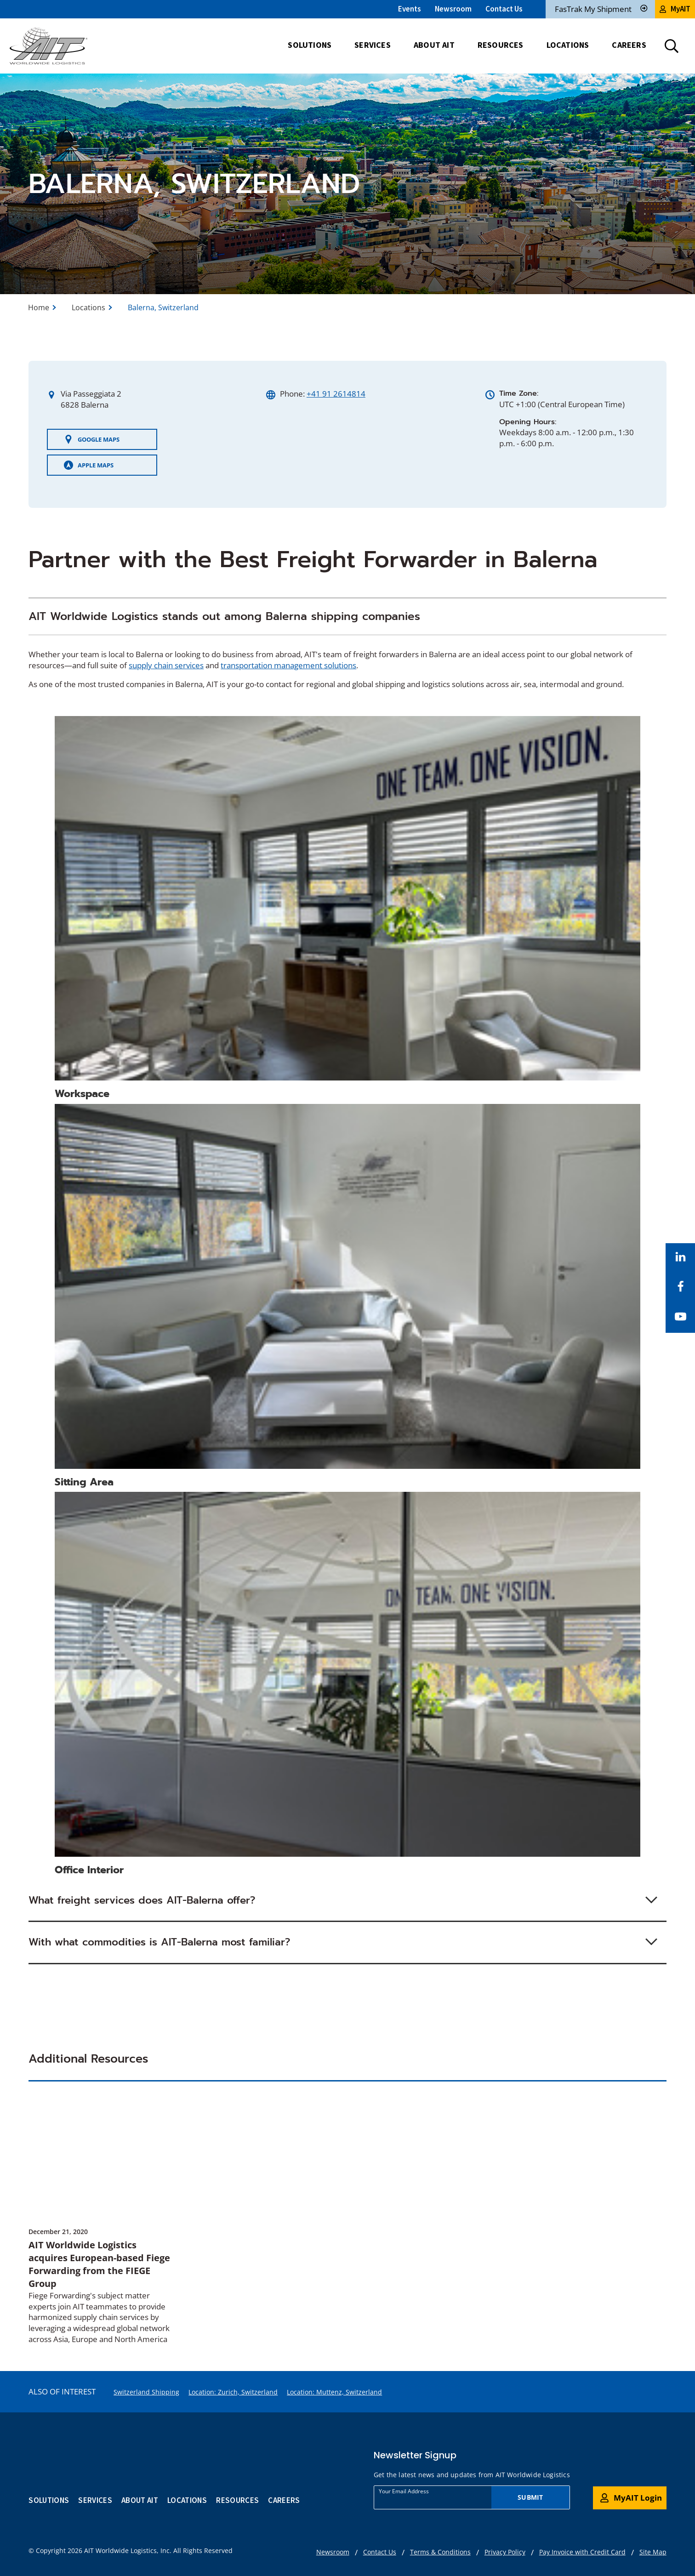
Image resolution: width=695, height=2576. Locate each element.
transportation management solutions (288, 665)
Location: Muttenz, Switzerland (334, 2392)
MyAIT (675, 9)
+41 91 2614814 (336, 393)
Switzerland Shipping (146, 2392)
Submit (530, 2497)
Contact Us (504, 9)
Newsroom (453, 9)
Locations (88, 307)
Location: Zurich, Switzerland (233, 2392)
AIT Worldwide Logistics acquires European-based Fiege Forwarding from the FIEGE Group (99, 2264)
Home (38, 307)
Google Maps (92, 439)
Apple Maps (89, 465)
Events (409, 9)
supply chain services (166, 665)
